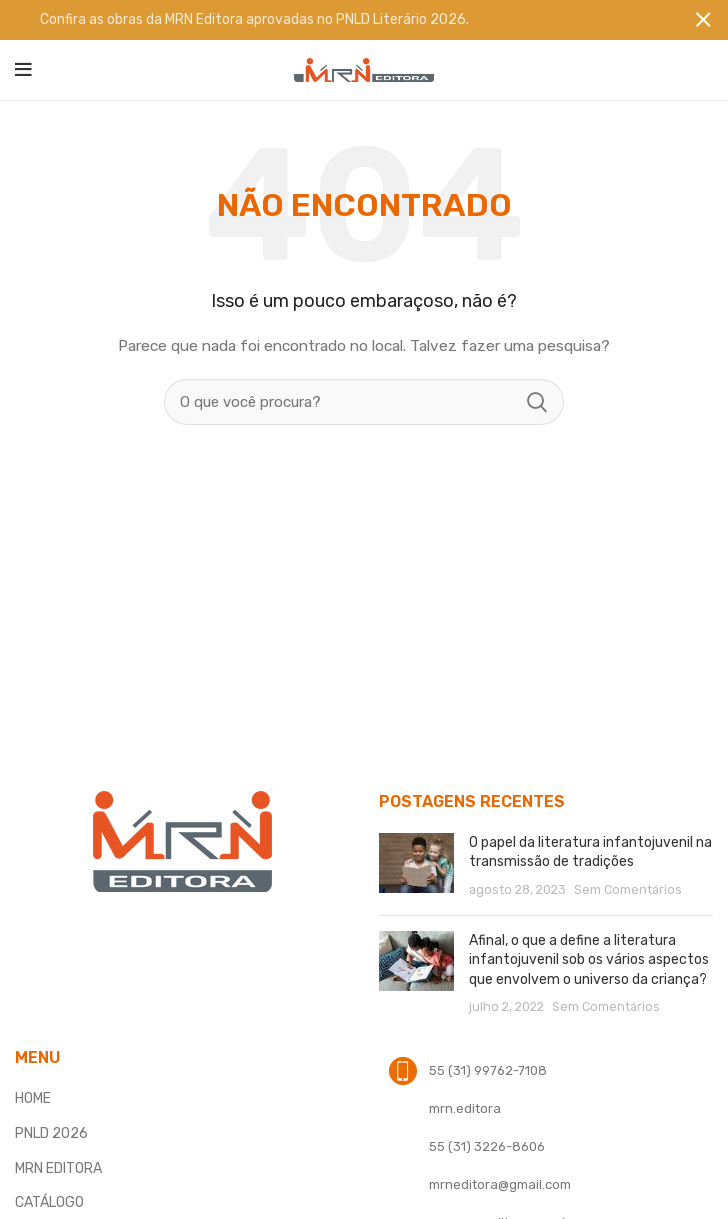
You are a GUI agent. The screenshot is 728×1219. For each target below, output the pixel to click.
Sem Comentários (628, 889)
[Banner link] (334, 20)
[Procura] (364, 402)
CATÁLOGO (49, 1202)
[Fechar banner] (703, 20)
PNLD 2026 (51, 1133)
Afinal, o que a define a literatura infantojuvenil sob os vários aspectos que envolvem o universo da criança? (589, 960)
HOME (33, 1098)
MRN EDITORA (58, 1167)
